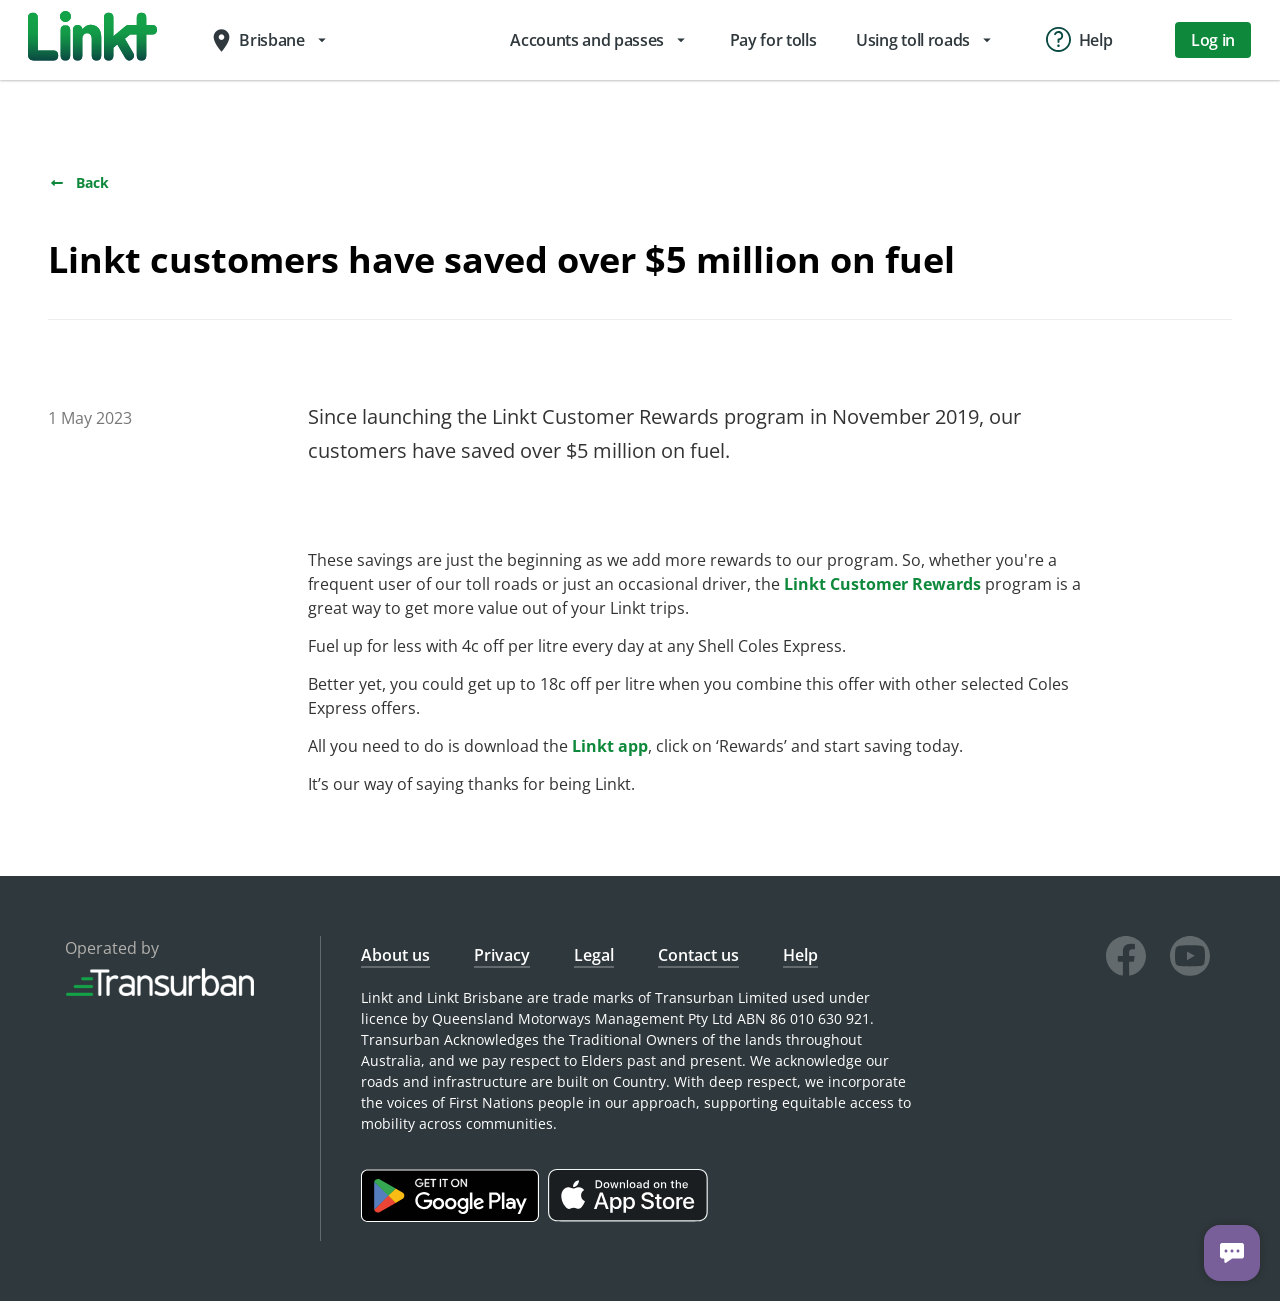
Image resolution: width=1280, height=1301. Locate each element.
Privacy (502, 955)
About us (395, 955)
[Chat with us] (1232, 1253)
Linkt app (610, 746)
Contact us (698, 955)
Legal (594, 955)
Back (78, 182)
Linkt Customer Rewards (882, 584)
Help (800, 955)
